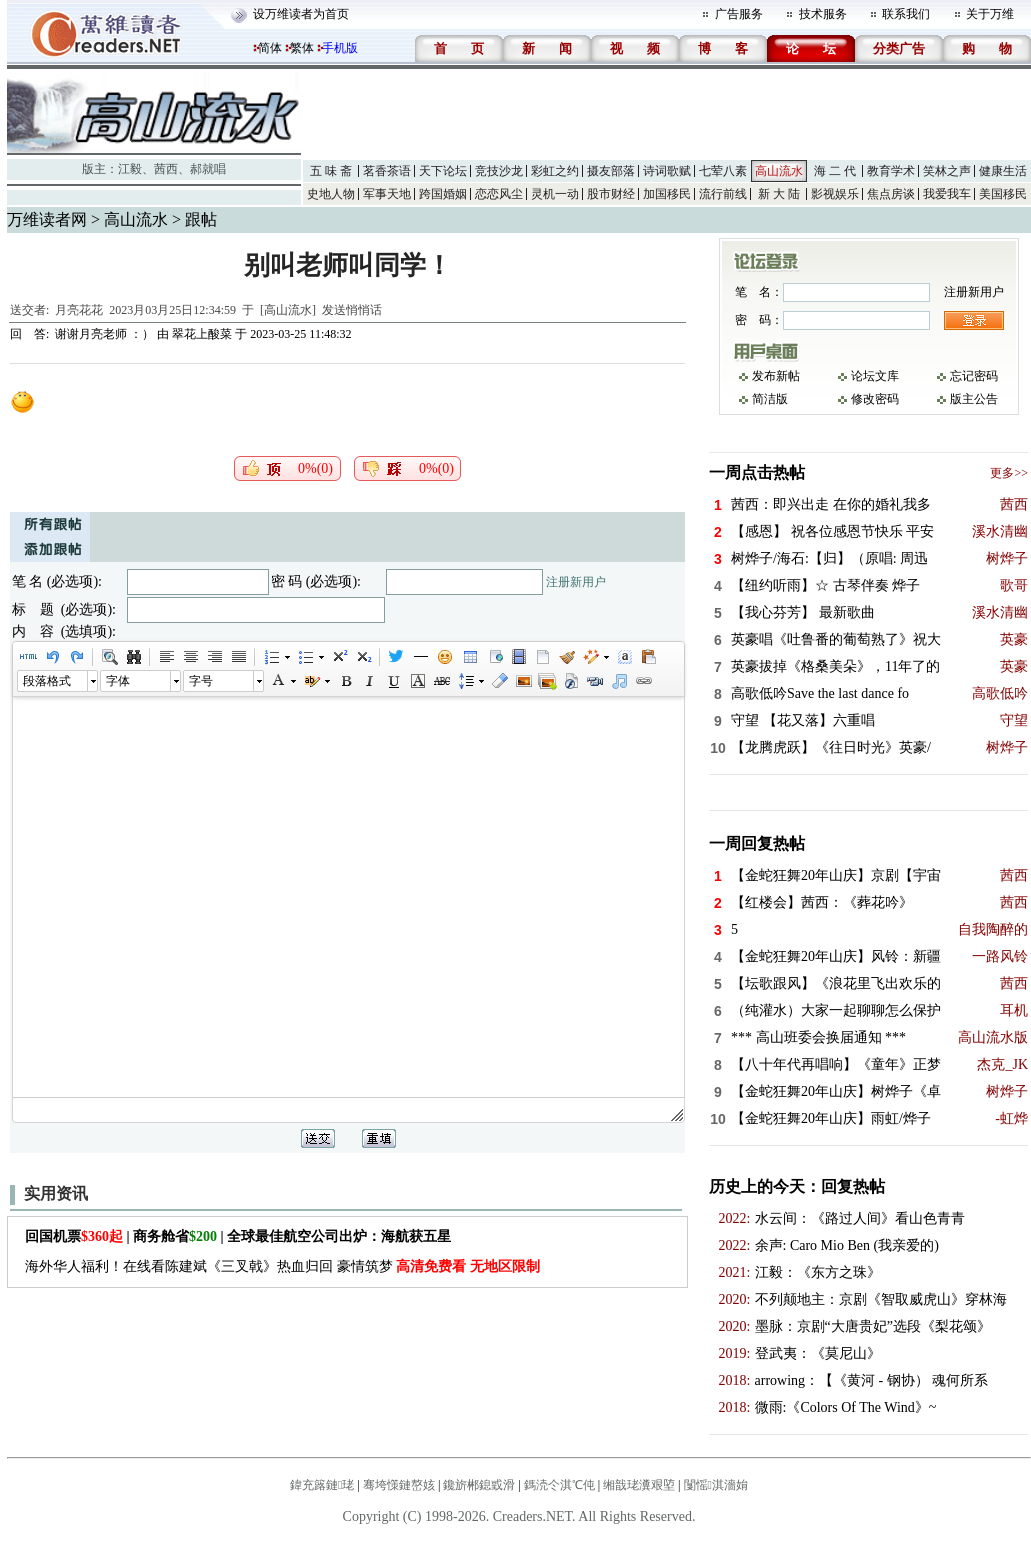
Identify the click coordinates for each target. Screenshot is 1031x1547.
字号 (201, 681)
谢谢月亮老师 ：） (104, 334)
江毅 (130, 169)
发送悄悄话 (352, 310)
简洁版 (770, 399)
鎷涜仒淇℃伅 (559, 1485)
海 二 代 (835, 171)
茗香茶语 (387, 171)
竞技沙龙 (499, 171)
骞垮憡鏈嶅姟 (399, 1485)
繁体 (302, 48)
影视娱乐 (835, 194)
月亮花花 (79, 310)
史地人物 (331, 194)
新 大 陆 (779, 194)
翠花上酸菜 (202, 334)
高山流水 (779, 171)
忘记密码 (974, 376)
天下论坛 (443, 171)
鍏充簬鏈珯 (322, 1485)
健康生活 (1003, 171)
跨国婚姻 (443, 194)
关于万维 (990, 14)
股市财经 (611, 194)
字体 (118, 681)
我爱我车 (947, 194)
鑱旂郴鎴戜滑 (479, 1485)
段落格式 (47, 681)
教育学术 (891, 171)
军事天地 (387, 194)
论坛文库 (875, 376)
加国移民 (667, 194)
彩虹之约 (555, 171)
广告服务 (739, 14)
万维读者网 (47, 219)
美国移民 (1003, 194)
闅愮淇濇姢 (716, 1485)
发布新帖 (776, 376)
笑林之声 (947, 171)
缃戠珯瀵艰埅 (639, 1485)
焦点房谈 (891, 194)
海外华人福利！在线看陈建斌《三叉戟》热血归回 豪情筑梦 (282, 1266)
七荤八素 (723, 171)
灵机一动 (555, 194)
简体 (270, 48)
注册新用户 (576, 582)
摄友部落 (611, 171)
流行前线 (723, 194)
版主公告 (974, 399)
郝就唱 (208, 169)
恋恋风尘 (499, 194)
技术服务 (823, 14)
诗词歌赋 (667, 171)
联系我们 (906, 14)
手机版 (340, 48)
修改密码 (875, 399)
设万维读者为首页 (301, 14)
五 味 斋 (331, 171)
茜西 (166, 169)
